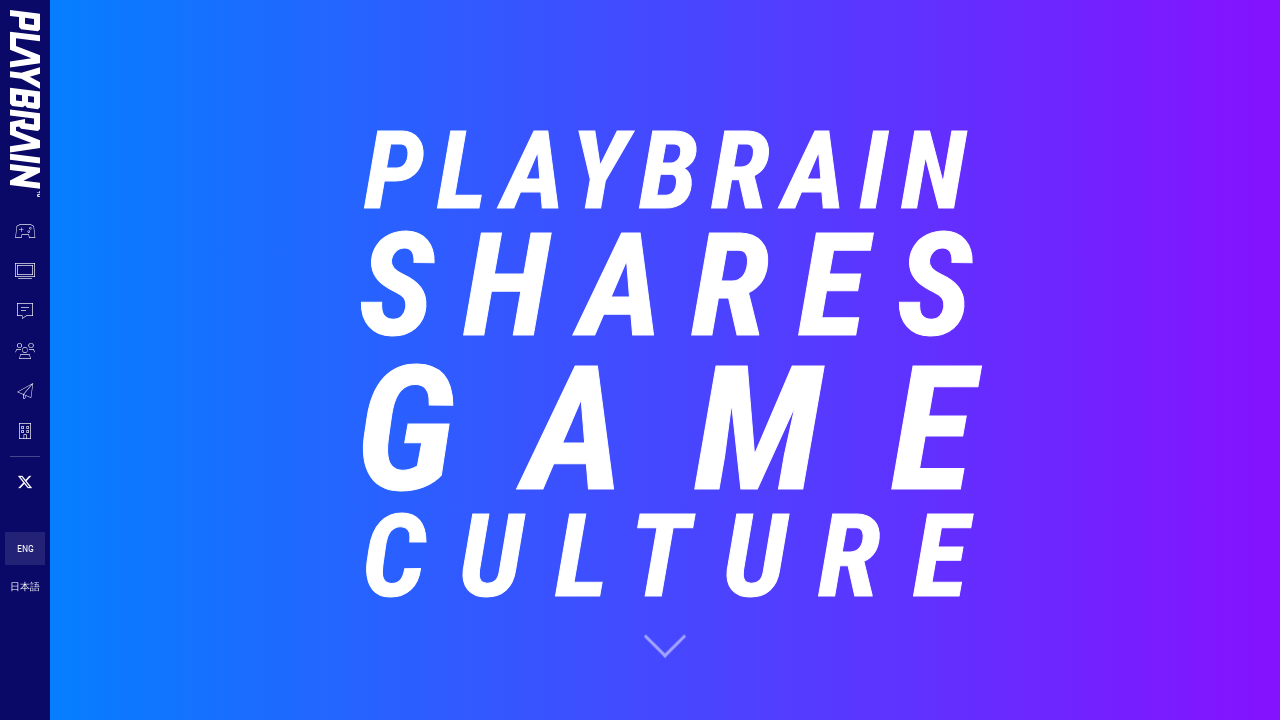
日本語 (25, 586)
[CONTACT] (25, 391)
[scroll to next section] (665, 645)
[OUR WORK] (25, 231)
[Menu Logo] (25, 83)
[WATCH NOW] (25, 271)
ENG (25, 548)
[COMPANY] (25, 431)
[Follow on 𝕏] (25, 482)
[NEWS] (25, 311)
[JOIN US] (25, 351)
